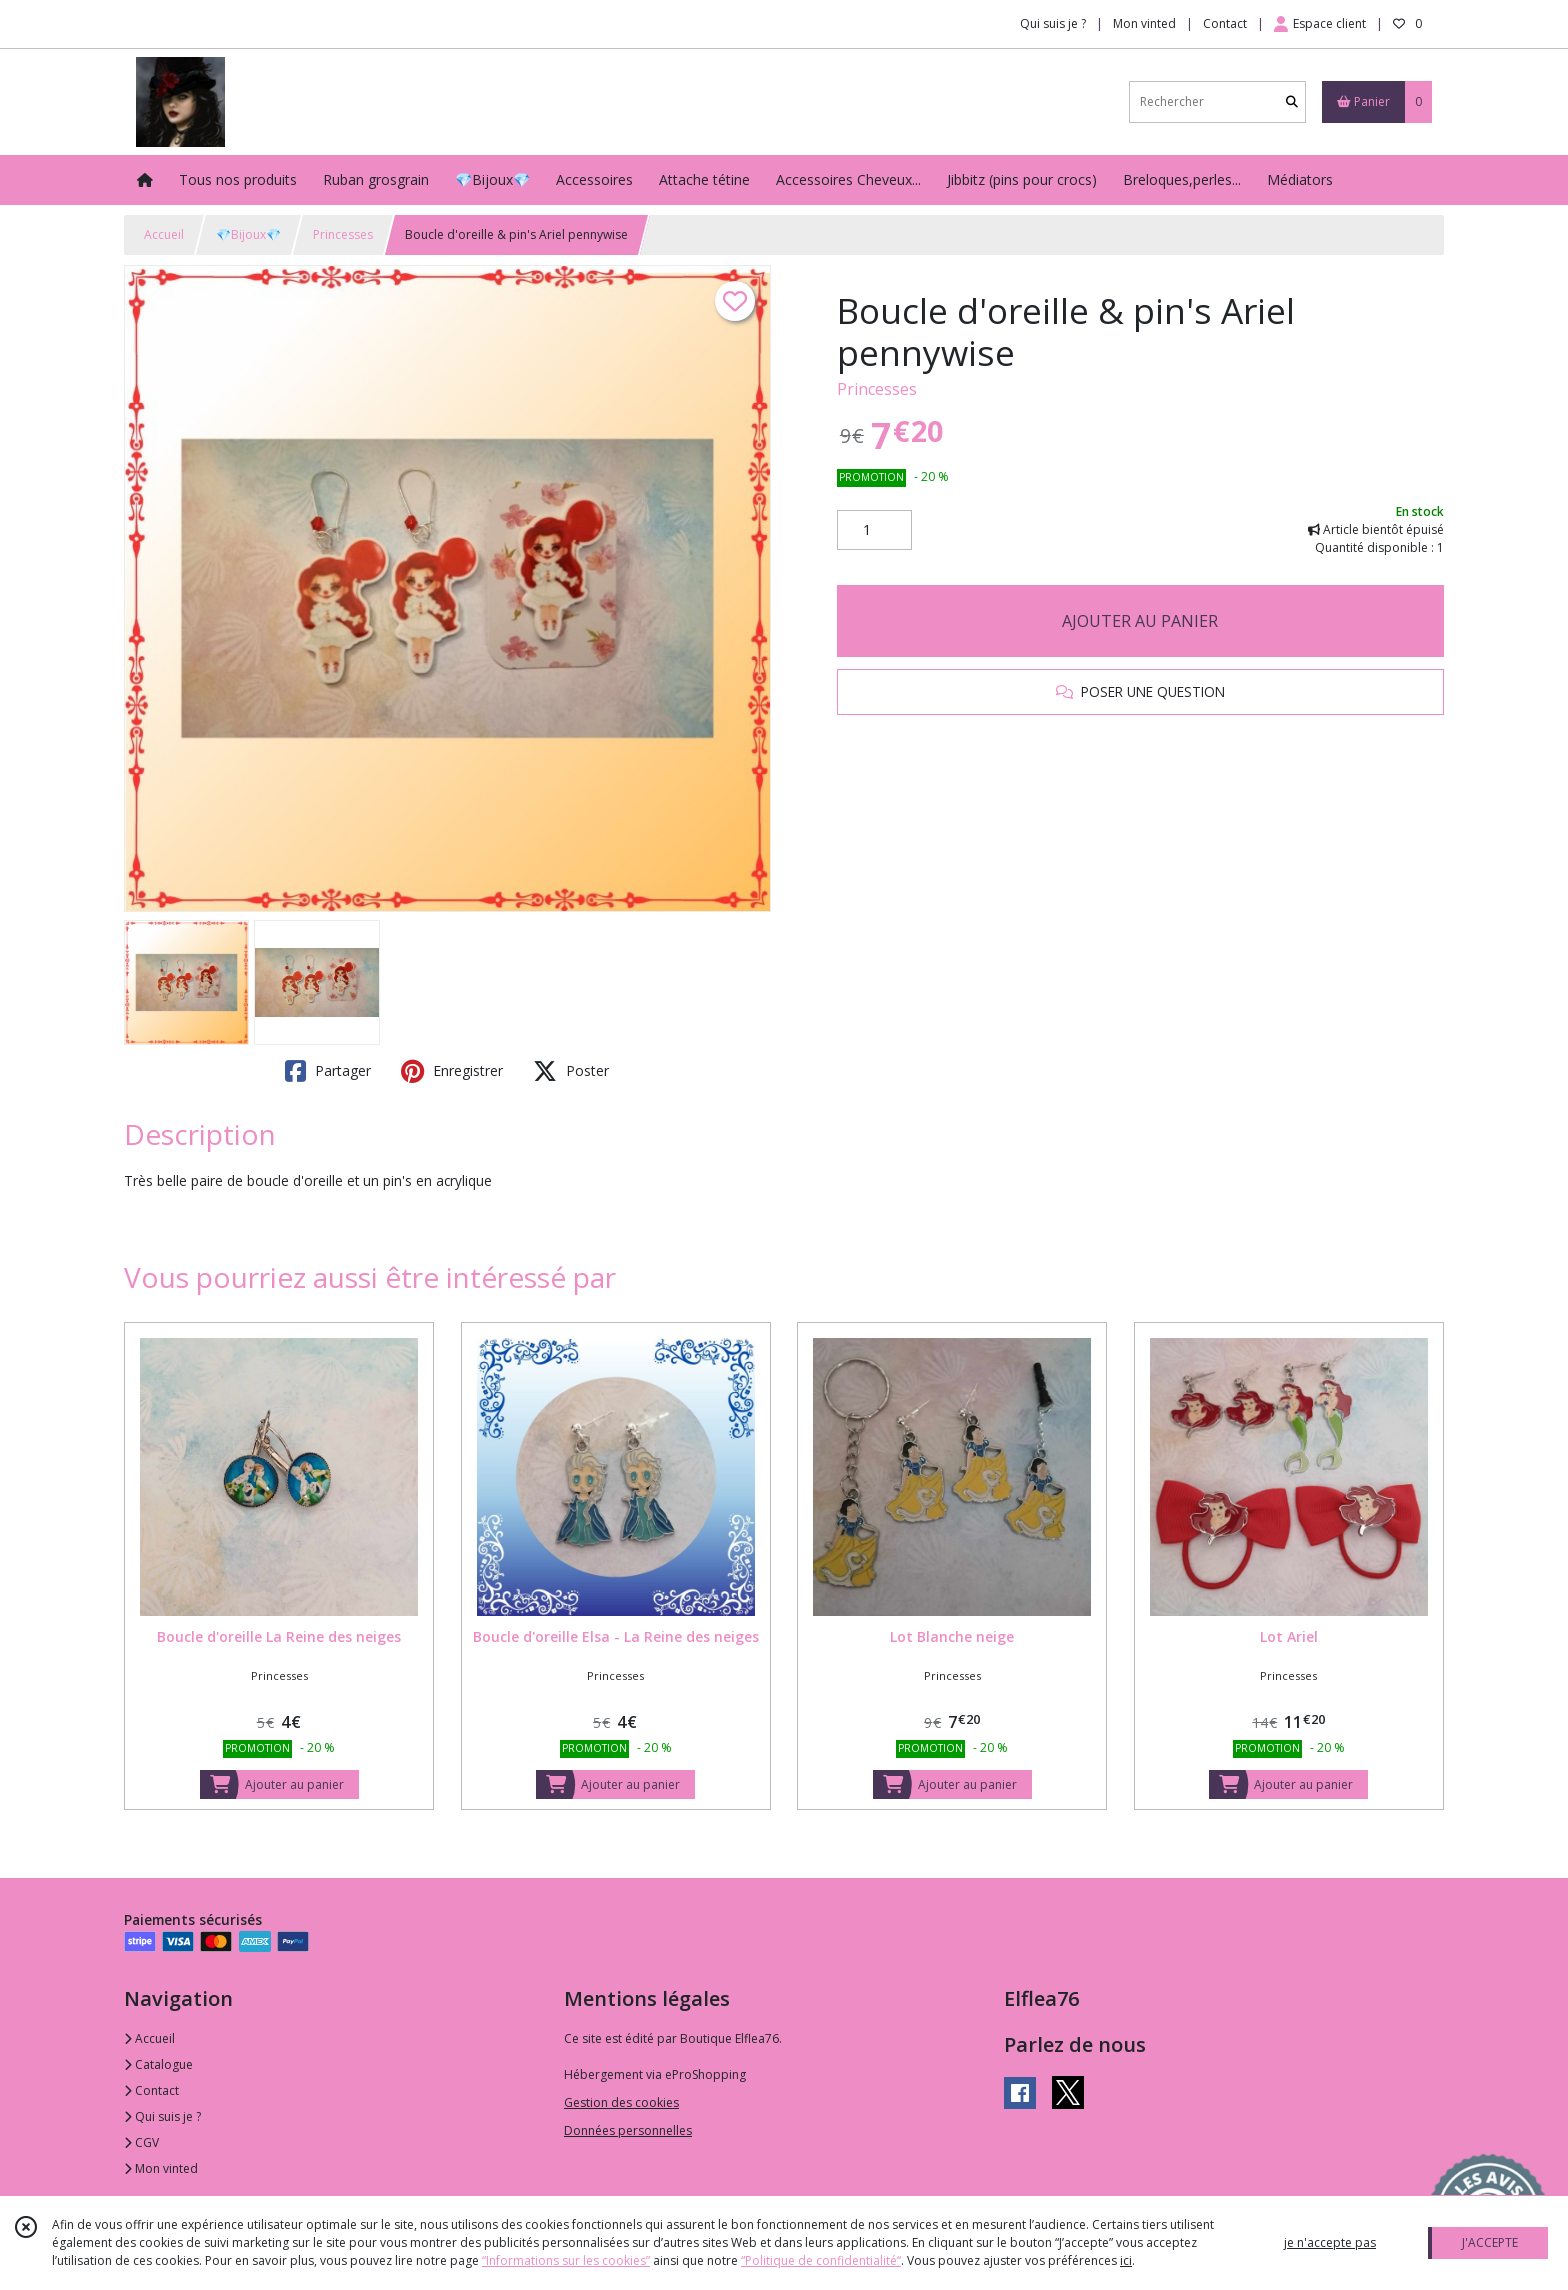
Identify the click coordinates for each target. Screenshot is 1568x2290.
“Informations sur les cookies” (566, 2260)
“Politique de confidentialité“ (821, 2260)
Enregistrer (452, 1071)
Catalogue (158, 2064)
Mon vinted (161, 2168)
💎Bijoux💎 (248, 234)
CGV (141, 2142)
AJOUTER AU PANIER (1140, 621)
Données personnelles (628, 2130)
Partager (328, 1071)
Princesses (343, 234)
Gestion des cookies (621, 2102)
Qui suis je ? (162, 2116)
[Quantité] (874, 530)
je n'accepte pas (1330, 2242)
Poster (571, 1071)
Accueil (164, 234)
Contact (1225, 23)
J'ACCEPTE (1490, 2242)
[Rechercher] (1292, 101)
